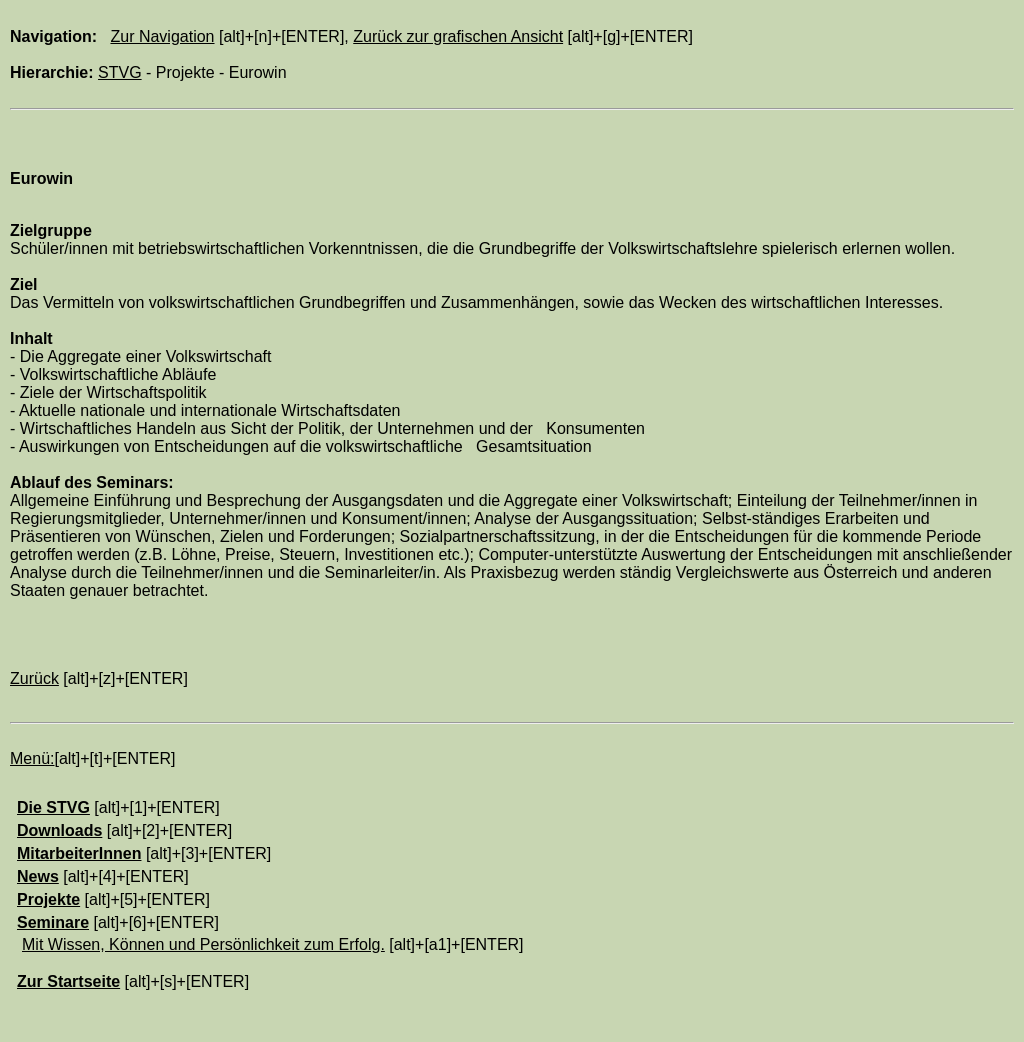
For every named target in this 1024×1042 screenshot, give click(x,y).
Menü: (32, 758)
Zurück (34, 678)
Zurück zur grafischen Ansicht (458, 36)
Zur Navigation (162, 36)
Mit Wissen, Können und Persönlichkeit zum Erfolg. (203, 944)
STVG (120, 72)
